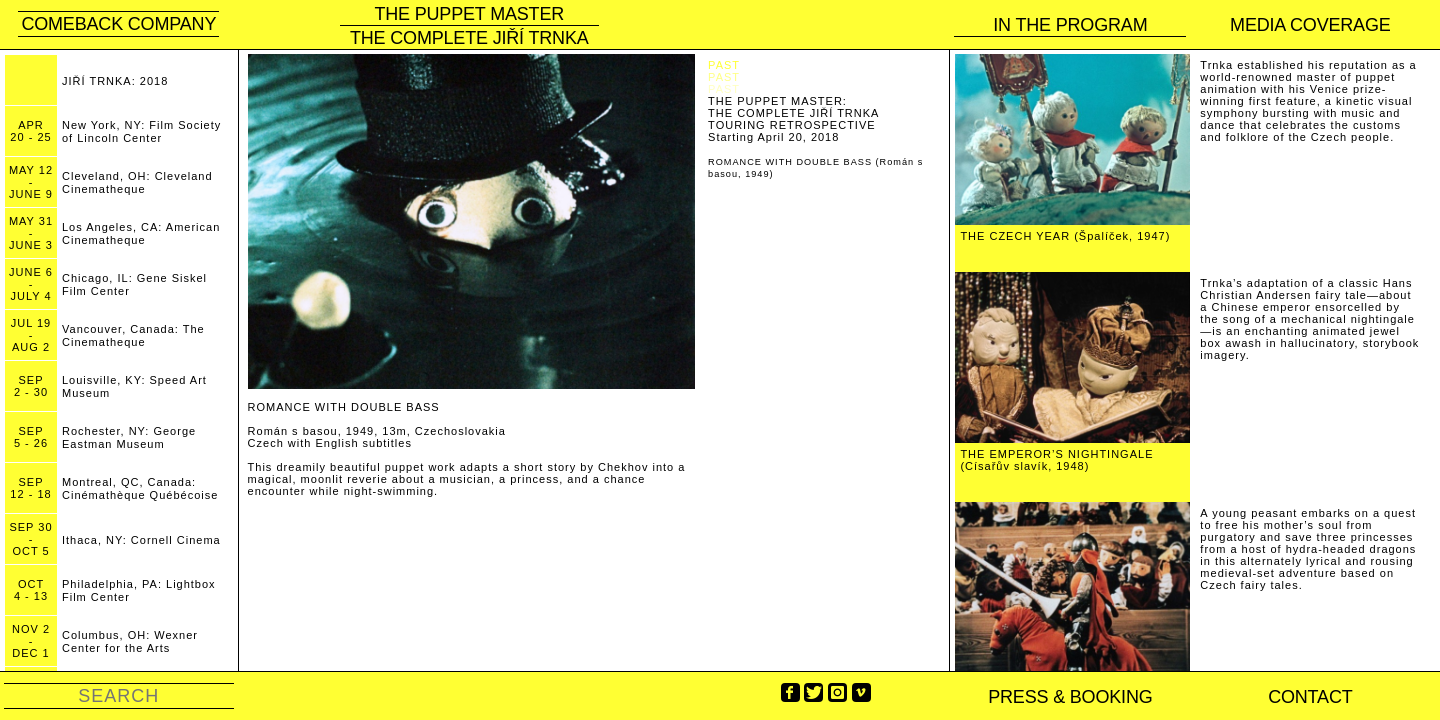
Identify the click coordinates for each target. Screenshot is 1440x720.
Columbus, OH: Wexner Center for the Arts (130, 641)
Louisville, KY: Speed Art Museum (134, 386)
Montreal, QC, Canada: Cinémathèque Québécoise (140, 488)
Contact (1310, 697)
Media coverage (1310, 25)
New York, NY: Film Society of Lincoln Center (141, 131)
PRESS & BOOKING (1070, 697)
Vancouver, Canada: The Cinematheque (133, 335)
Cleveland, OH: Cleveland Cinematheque (137, 182)
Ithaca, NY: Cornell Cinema (141, 540)
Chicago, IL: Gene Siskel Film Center (134, 284)
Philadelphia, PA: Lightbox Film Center (139, 590)
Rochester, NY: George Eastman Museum (129, 437)
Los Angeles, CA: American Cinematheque (141, 233)
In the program (1070, 25)
